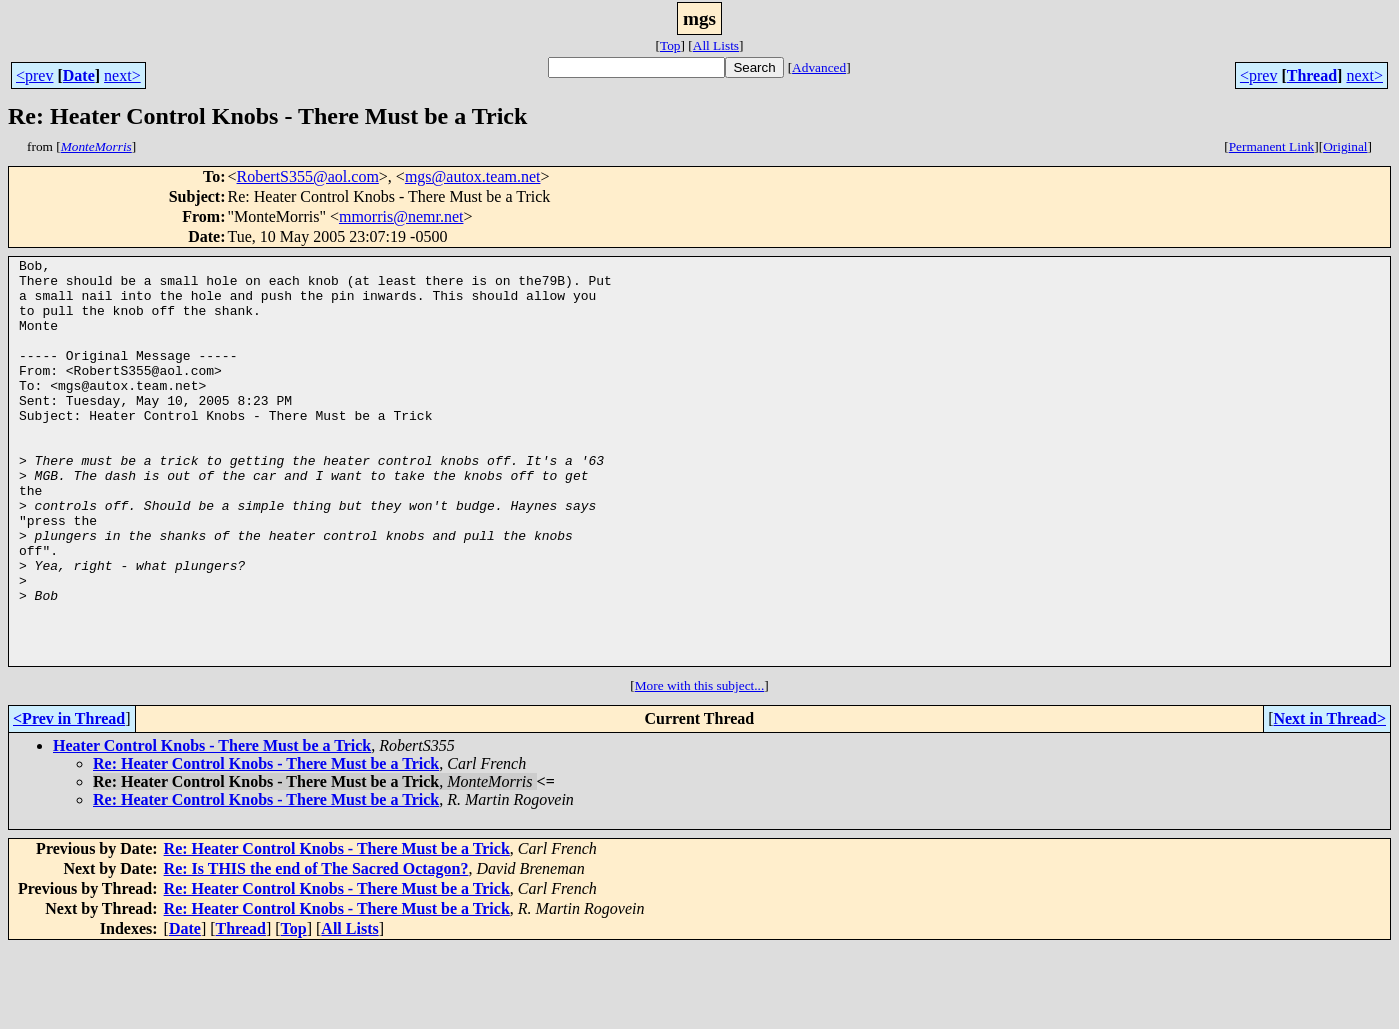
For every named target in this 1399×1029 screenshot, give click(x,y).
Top (670, 45)
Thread (1312, 75)
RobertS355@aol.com (308, 176)
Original (1345, 146)
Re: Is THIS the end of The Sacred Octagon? (316, 949)
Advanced (819, 67)
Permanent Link (1272, 146)
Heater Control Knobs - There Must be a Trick (212, 826)
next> (122, 75)
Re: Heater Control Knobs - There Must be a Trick (266, 844)
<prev (34, 75)
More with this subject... (700, 766)
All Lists (716, 45)
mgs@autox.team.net (473, 176)
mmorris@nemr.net (401, 216)
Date (79, 75)
